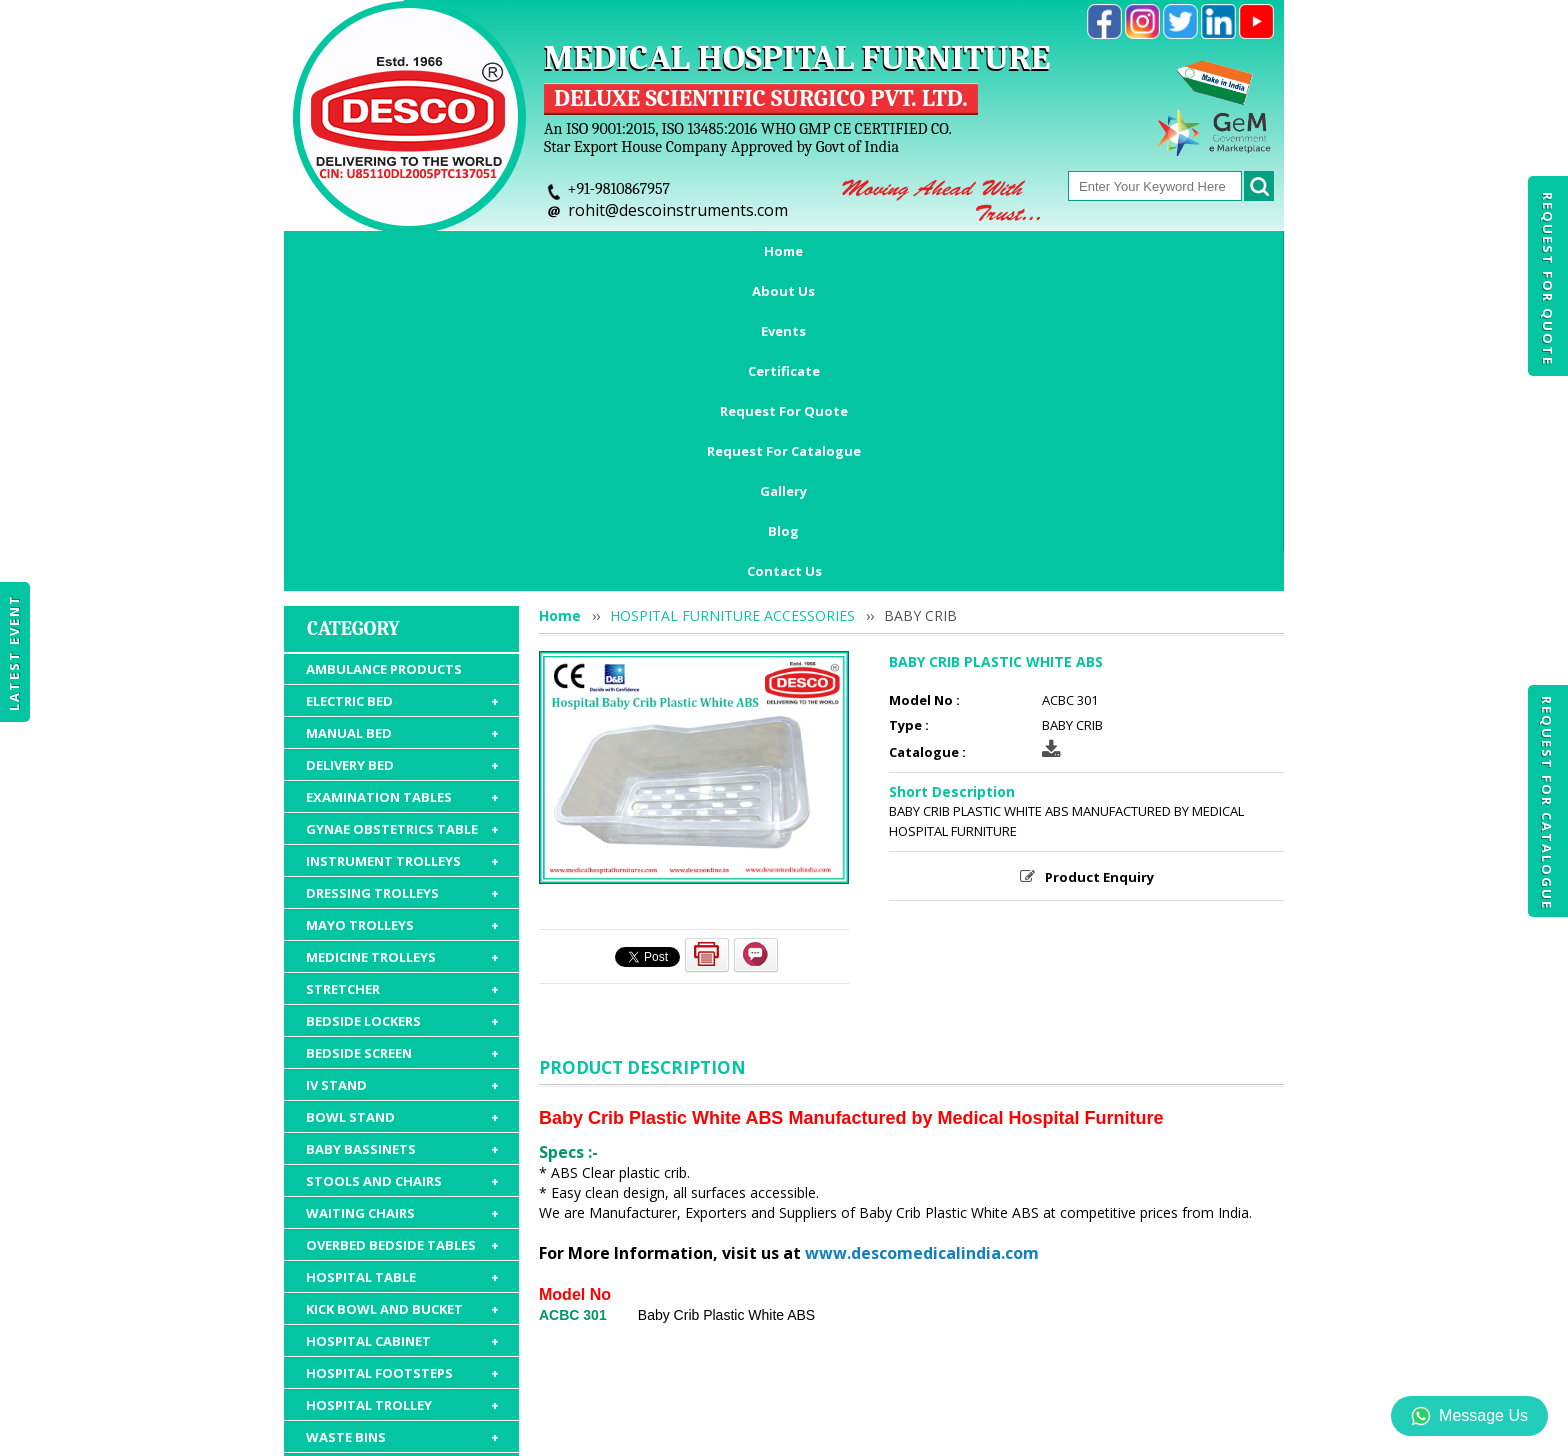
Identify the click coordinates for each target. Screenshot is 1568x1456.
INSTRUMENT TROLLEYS (402, 581)
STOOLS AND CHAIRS (402, 901)
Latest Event (14, 652)
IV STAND (402, 805)
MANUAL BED (402, 453)
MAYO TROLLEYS (402, 645)
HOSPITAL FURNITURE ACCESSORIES (402, 1231)
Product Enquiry (1099, 597)
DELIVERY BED (402, 485)
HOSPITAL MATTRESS (402, 1189)
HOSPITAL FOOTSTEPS (402, 1093)
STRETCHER (402, 709)
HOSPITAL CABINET (402, 1061)
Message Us (1469, 1416)
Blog (1204, 251)
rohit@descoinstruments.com (678, 210)
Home (366, 251)
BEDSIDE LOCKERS (402, 741)
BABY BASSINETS (402, 869)
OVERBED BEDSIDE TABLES (402, 965)
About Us (459, 251)
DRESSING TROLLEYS (402, 613)
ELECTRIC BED (402, 421)
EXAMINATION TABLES (402, 517)
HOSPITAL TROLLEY (402, 1125)
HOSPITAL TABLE (402, 997)
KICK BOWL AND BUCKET (402, 1029)
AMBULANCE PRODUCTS (384, 389)
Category (353, 348)
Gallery (1123, 251)
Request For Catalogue (1547, 803)
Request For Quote (1548, 279)
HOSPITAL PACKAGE (402, 1273)
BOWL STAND (402, 837)
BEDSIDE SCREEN (402, 773)
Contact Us (784, 291)
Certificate (656, 251)
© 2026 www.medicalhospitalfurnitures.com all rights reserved (487, 1431)
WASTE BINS (402, 1157)
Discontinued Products (1071, 1340)
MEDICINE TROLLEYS (402, 677)
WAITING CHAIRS (402, 933)
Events (555, 251)
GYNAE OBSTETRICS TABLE (402, 549)
